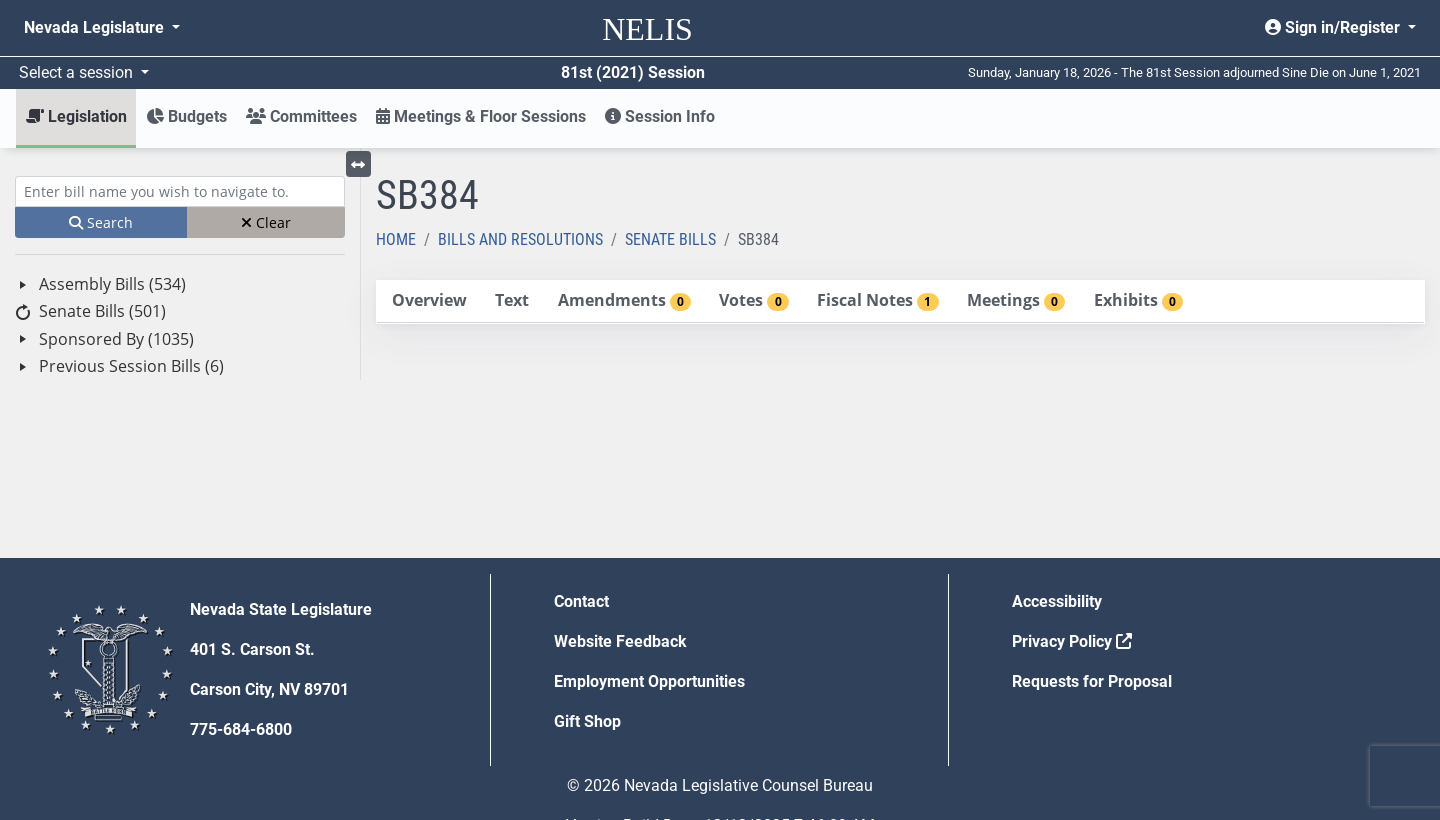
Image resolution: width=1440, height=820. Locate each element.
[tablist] (900, 302)
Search (101, 222)
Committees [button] (301, 116)
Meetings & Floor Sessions (481, 116)
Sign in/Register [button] (1334, 27)
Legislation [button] (76, 116)
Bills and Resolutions (520, 239)
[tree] (180, 325)
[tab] (429, 301)
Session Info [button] (660, 116)
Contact (581, 601)
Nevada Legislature (96, 27)
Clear (266, 222)
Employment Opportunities (649, 681)
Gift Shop (587, 721)
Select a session (78, 72)
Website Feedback (620, 641)
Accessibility (1057, 601)
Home (396, 239)
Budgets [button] (186, 116)
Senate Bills (670, 239)
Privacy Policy (1072, 641)
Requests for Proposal (1092, 681)
